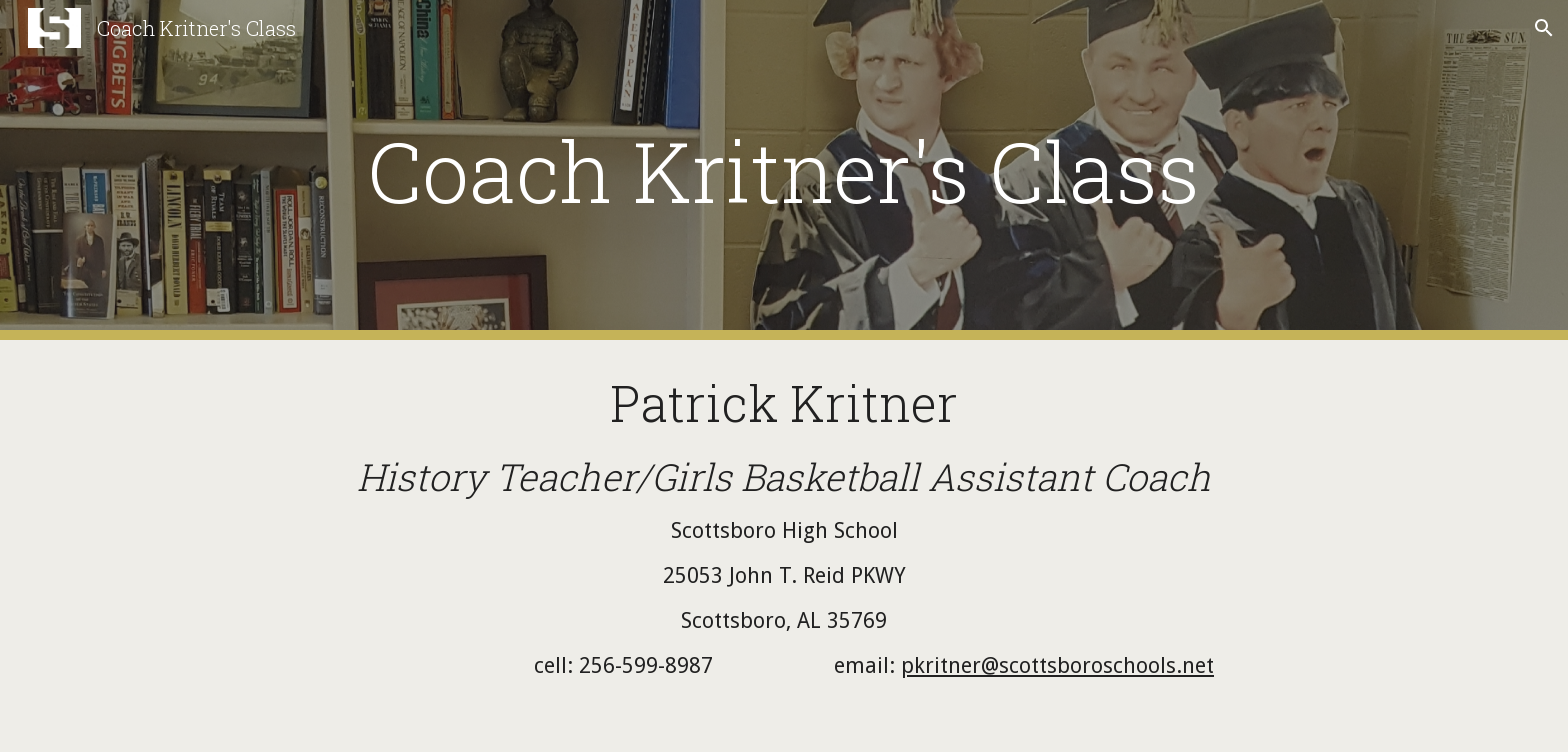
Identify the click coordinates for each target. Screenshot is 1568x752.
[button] (1544, 28)
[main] (784, 170)
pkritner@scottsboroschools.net (1057, 665)
